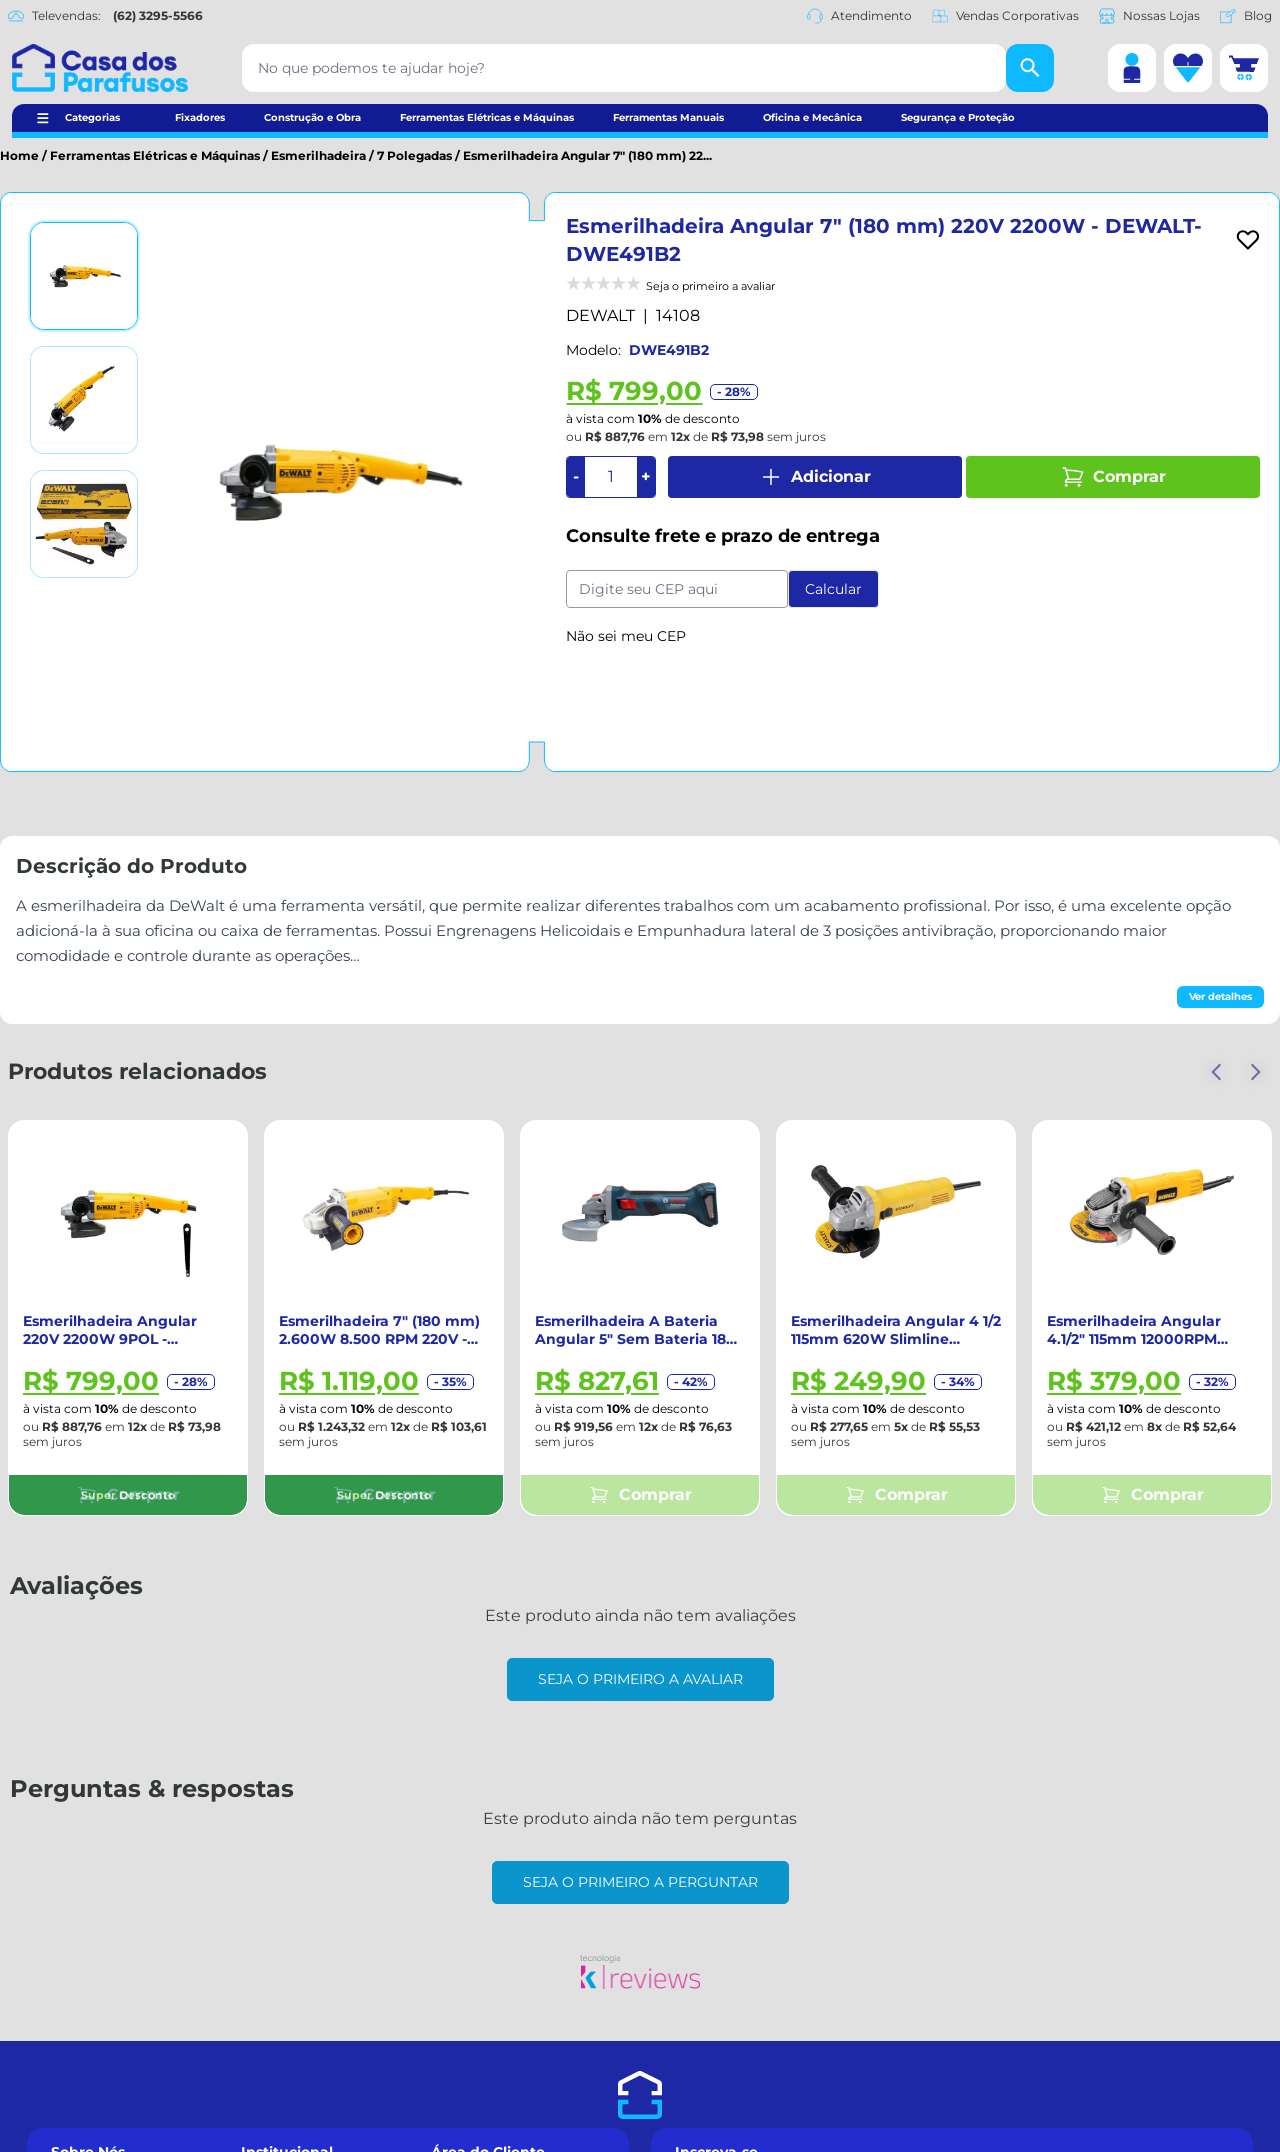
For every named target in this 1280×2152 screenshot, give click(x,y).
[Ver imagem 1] (84, 276)
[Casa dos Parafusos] (100, 68)
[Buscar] (1030, 68)
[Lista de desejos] (1188, 68)
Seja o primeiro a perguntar (640, 1882)
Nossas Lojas (1149, 16)
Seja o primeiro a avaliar (640, 1679)
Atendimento (859, 16)
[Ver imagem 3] (84, 524)
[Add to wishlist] (1248, 240)
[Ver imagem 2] (84, 400)
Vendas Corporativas (1005, 16)
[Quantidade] (611, 477)
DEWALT (600, 315)
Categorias (92, 117)
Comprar (1113, 477)
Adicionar (815, 477)
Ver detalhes (1220, 996)
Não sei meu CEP (626, 636)
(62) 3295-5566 (158, 15)
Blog (1246, 16)
